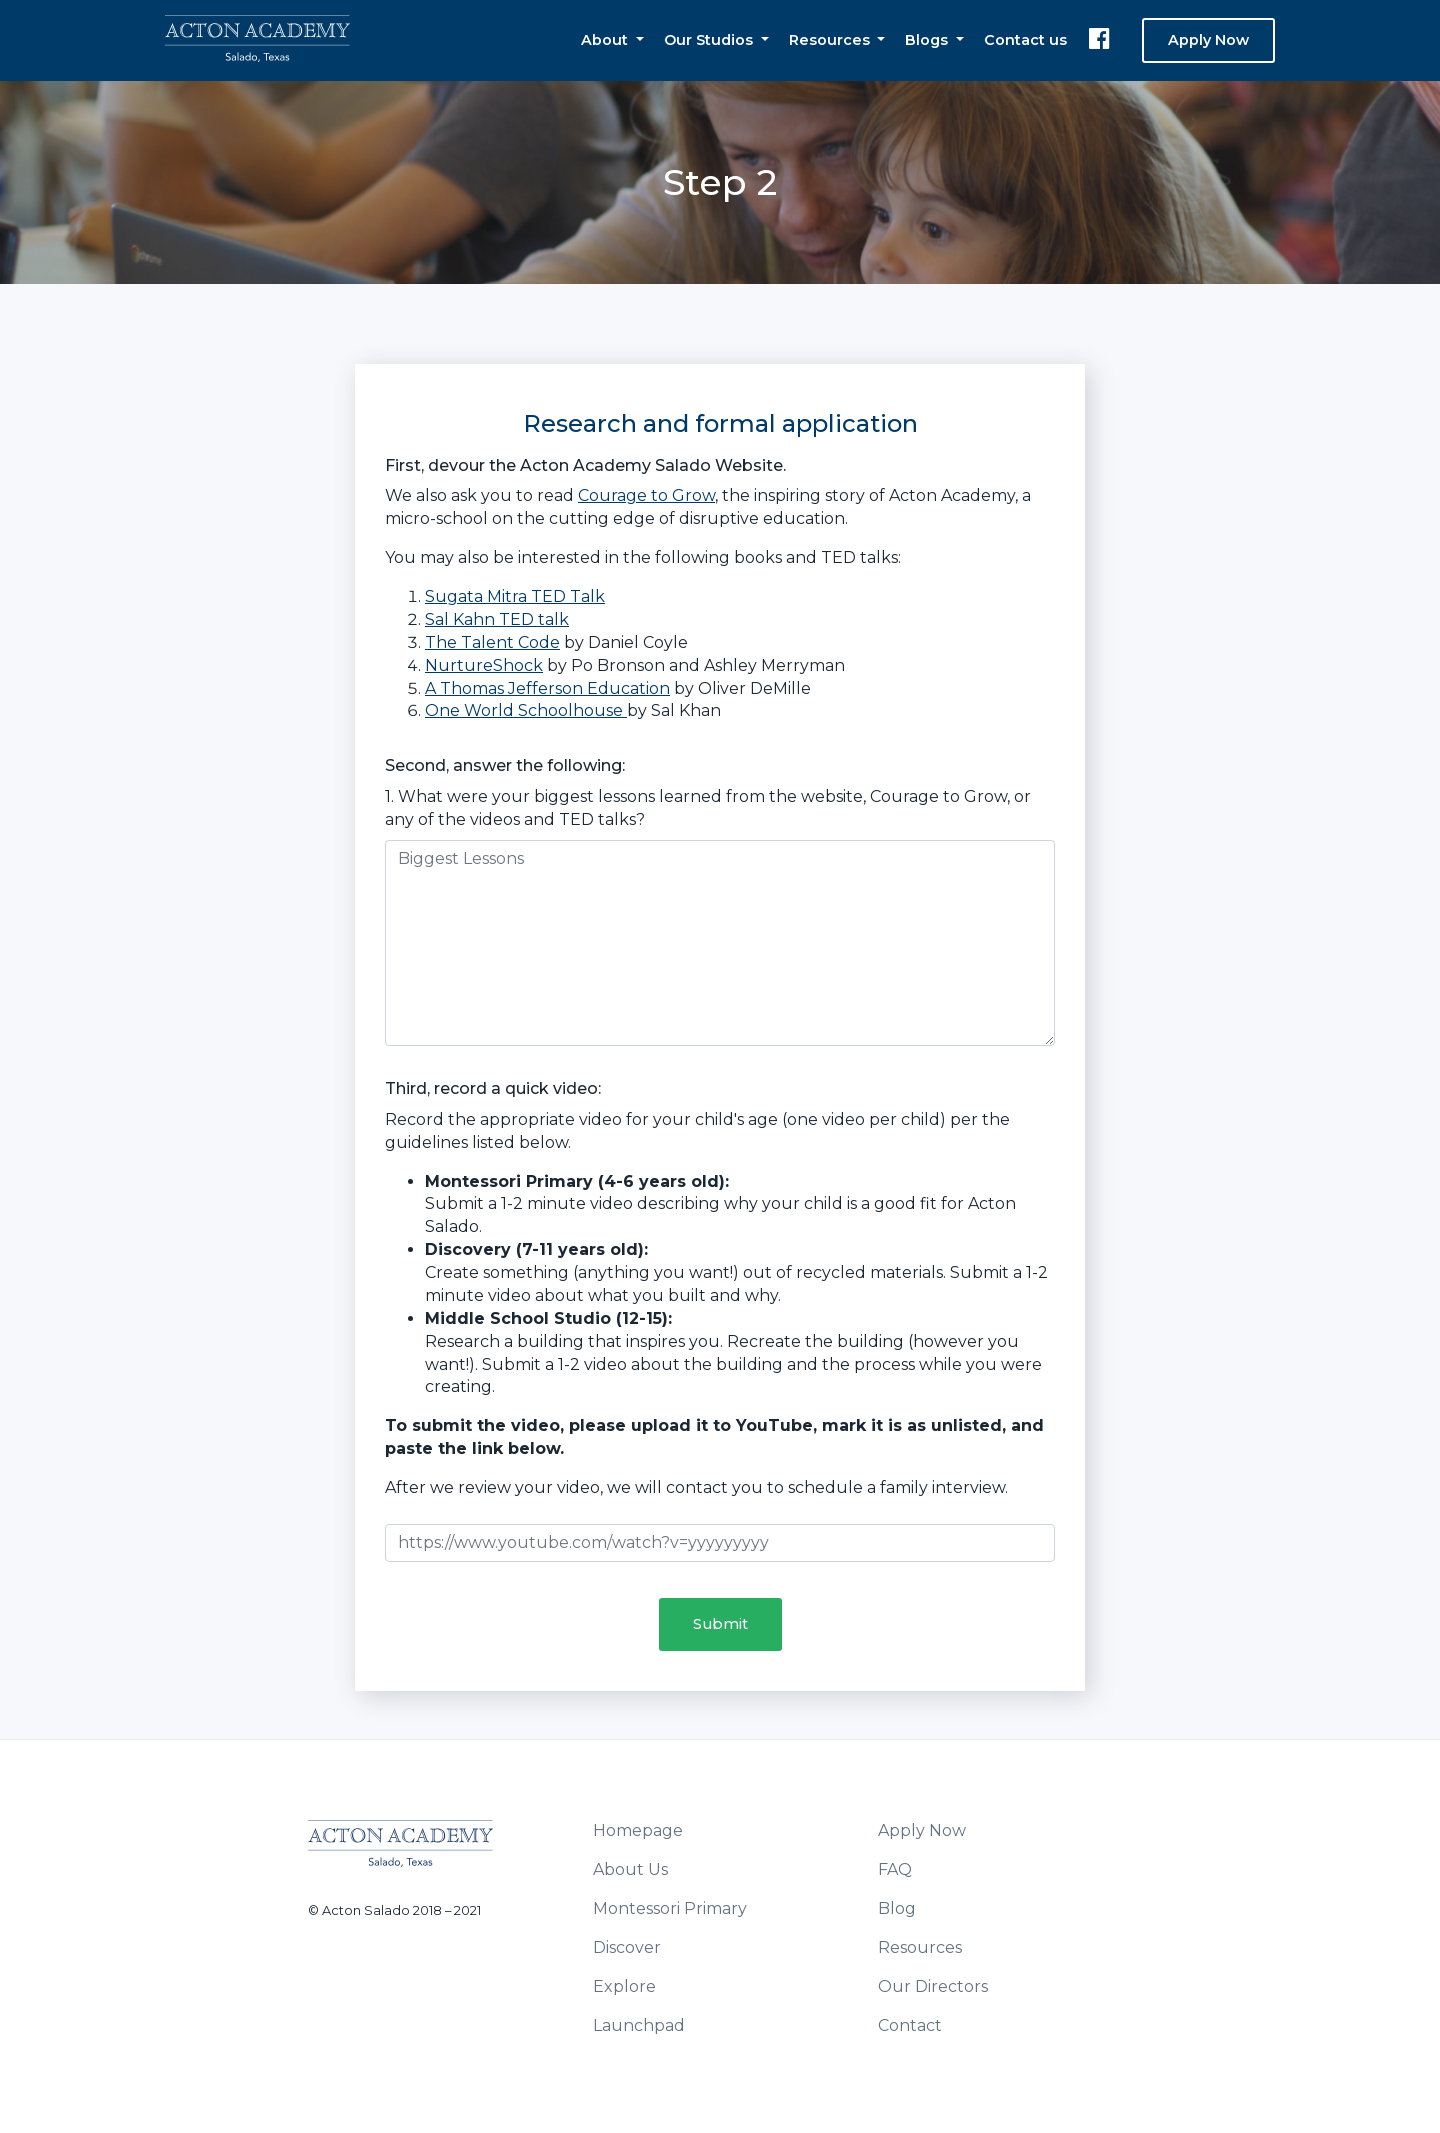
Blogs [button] (928, 40)
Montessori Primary (670, 1908)
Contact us (1025, 40)
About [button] (606, 40)
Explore (624, 1986)
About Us (630, 1869)
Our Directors (933, 1986)
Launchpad (639, 2025)
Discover (627, 1947)
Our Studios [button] (710, 40)
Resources (920, 1947)
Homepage (638, 1830)
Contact (910, 2025)
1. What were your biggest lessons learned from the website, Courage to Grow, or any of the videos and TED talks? (708, 808)
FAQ (895, 1869)
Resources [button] (831, 40)
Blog (897, 1908)
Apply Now (1208, 40)
